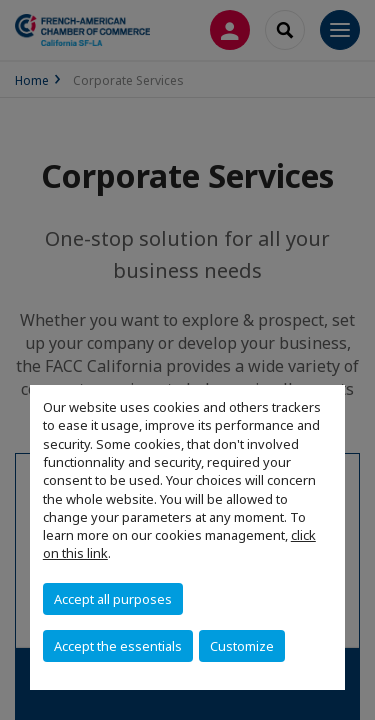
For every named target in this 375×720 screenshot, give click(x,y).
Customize (242, 646)
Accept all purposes (113, 599)
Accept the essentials (118, 646)
